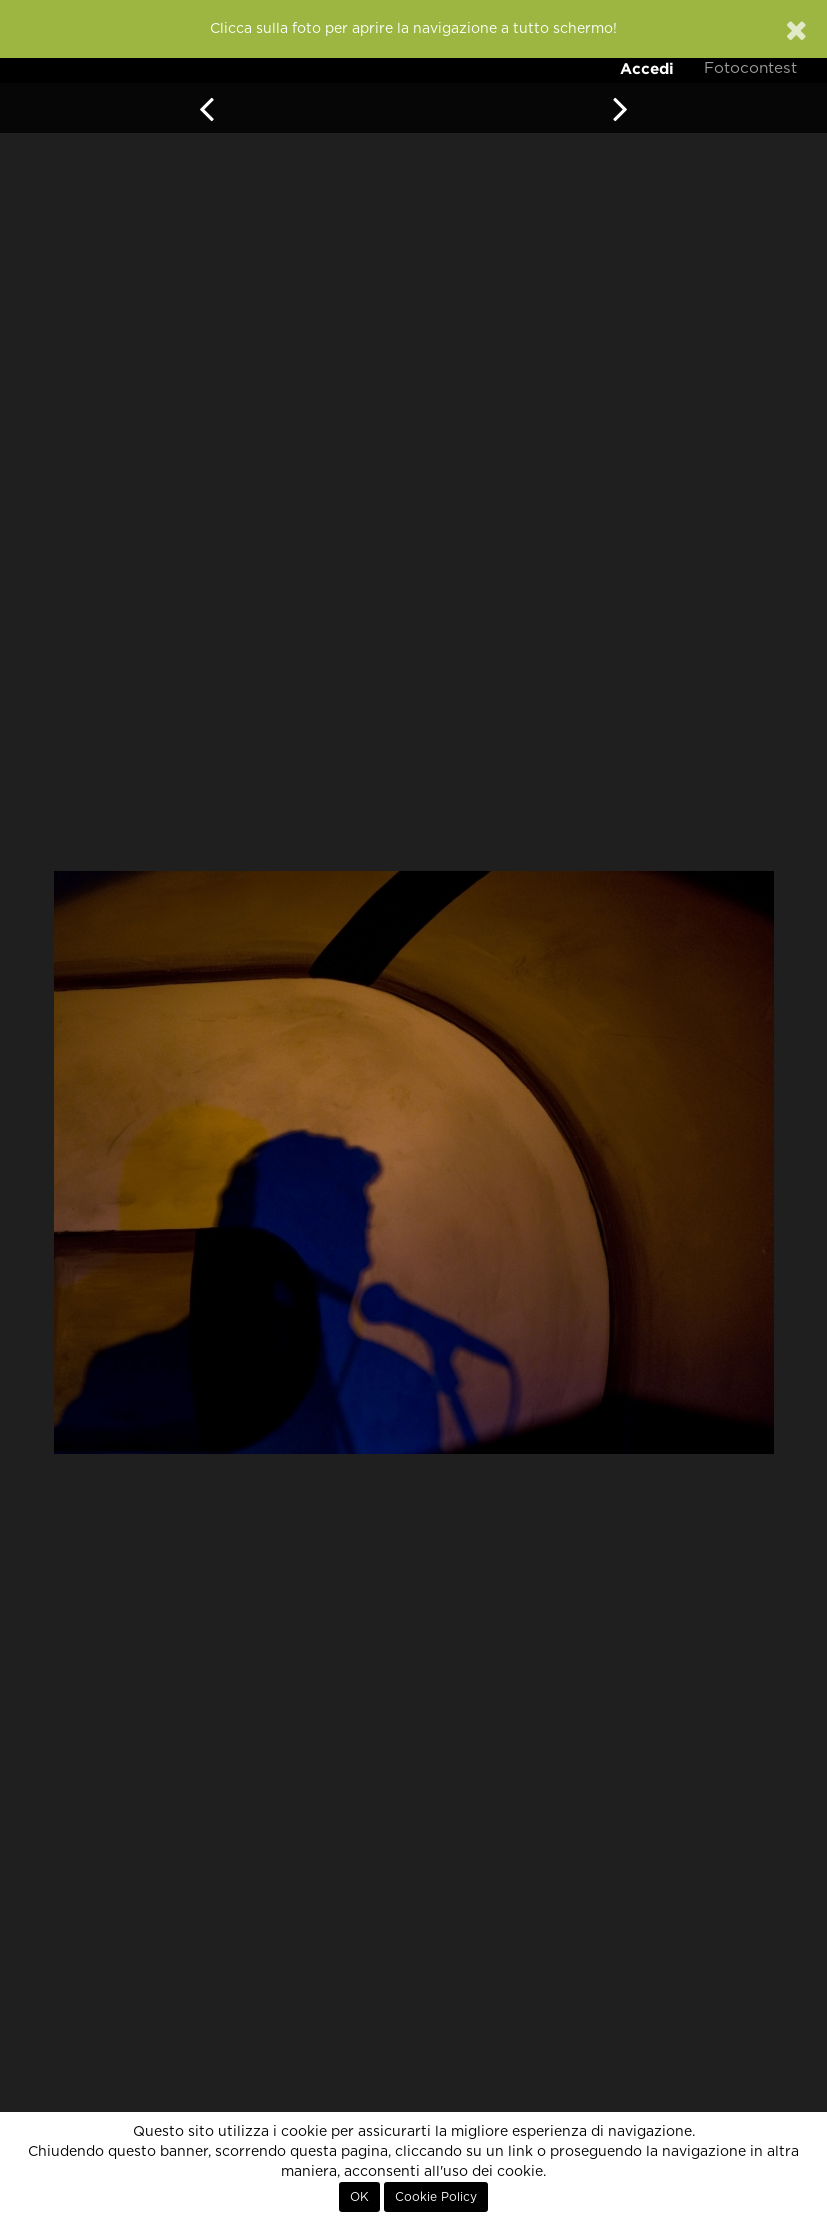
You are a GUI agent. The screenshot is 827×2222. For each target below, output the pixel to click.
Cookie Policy (436, 2197)
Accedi (647, 68)
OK (359, 2197)
